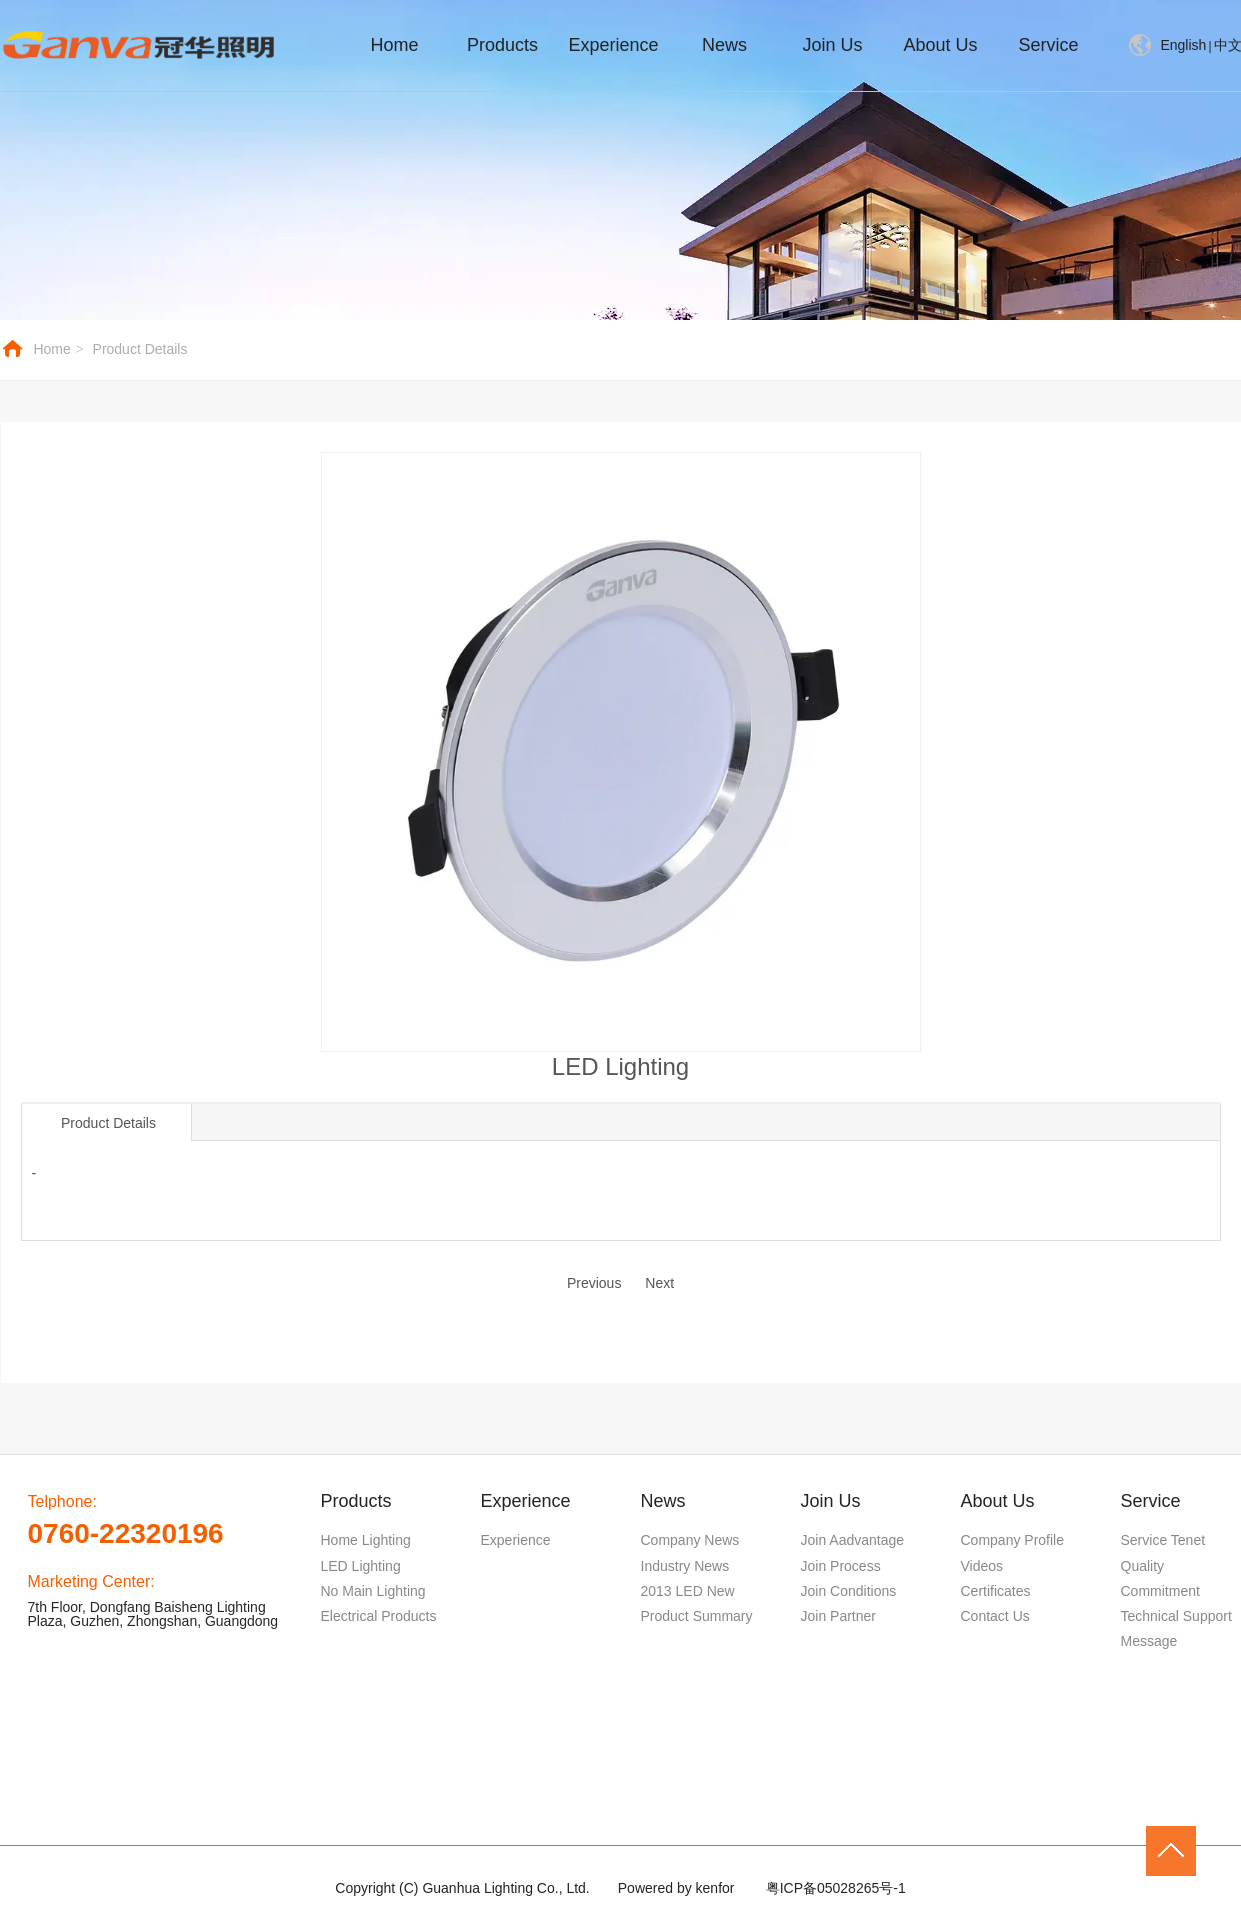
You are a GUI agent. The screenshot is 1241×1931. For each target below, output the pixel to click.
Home (51, 349)
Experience (526, 1501)
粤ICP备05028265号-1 (836, 1888)
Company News (690, 1540)
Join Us (831, 1501)
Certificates (996, 1591)
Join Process (841, 1566)
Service (1151, 1501)
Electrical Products (379, 1616)
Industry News (685, 1566)
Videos (982, 1566)
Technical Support (1176, 1616)
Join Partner (838, 1616)
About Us (998, 1501)
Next (659, 1283)
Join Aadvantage (853, 1540)
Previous (594, 1283)
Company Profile (1013, 1540)
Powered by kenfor (676, 1888)
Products (356, 1501)
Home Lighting (366, 1540)
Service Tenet (1163, 1540)
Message (1149, 1641)
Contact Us (995, 1616)
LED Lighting (361, 1566)
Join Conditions (849, 1591)
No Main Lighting (373, 1591)
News (663, 1501)
